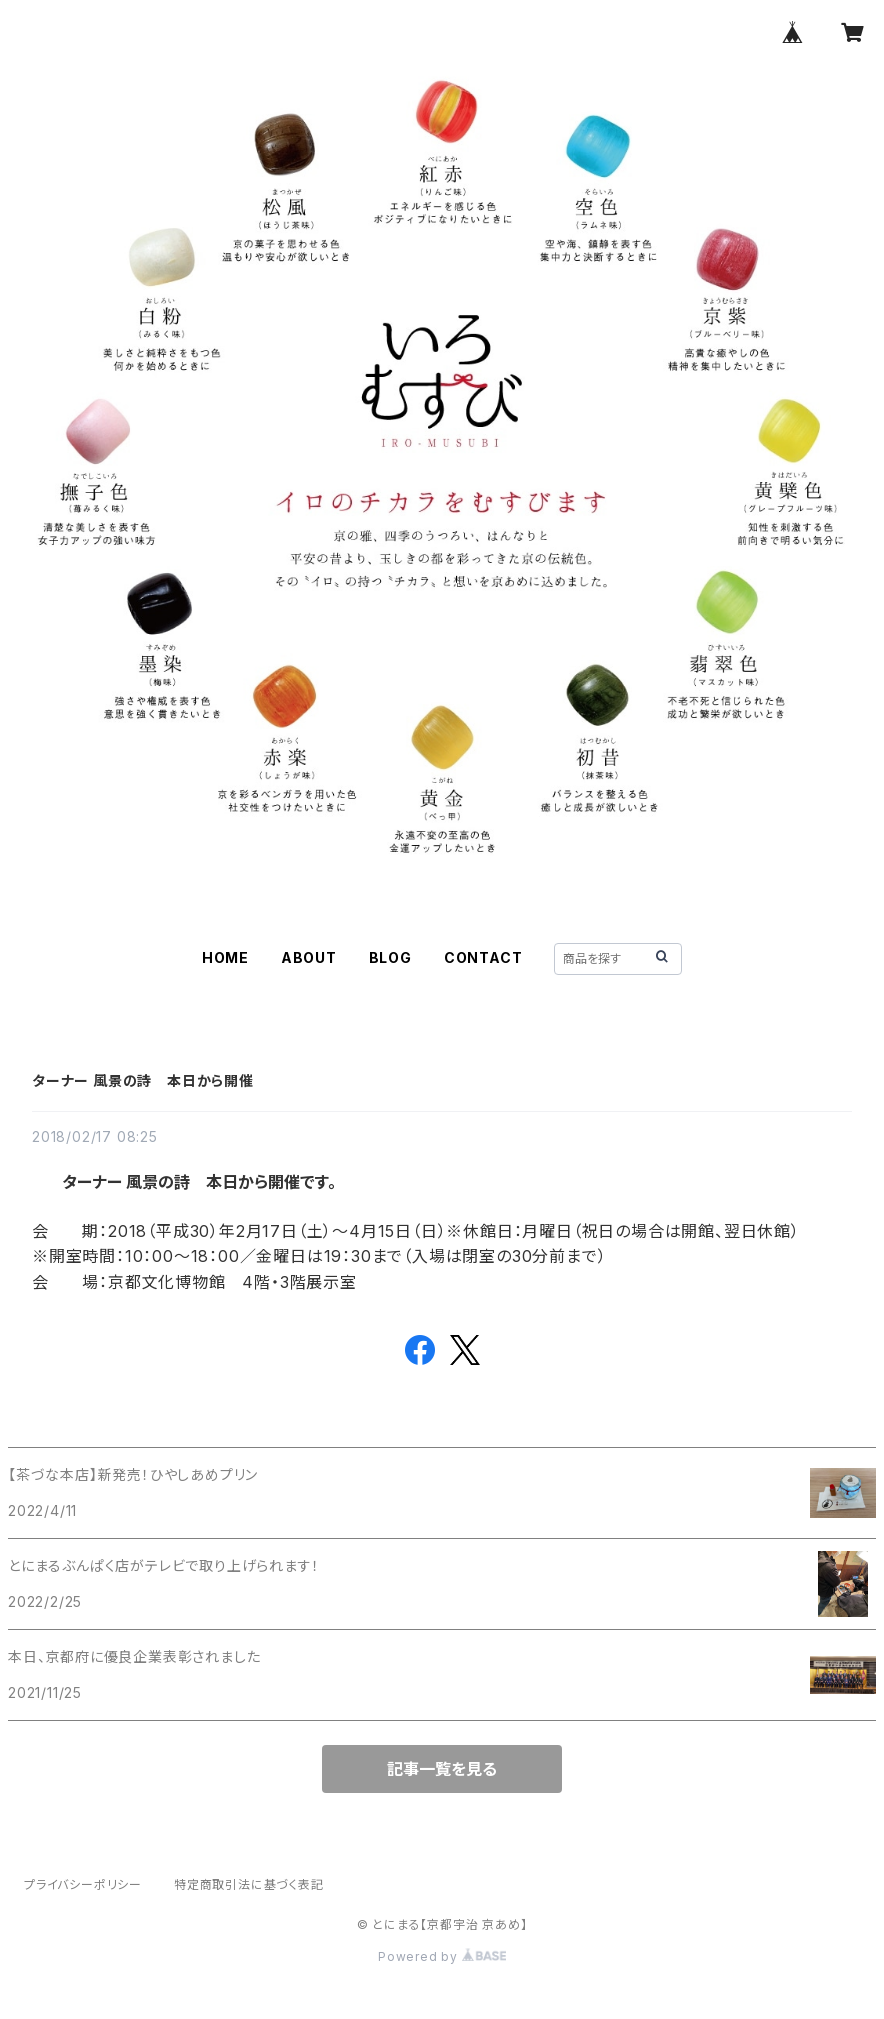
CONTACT (483, 957)
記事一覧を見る (442, 1769)
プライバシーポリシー (83, 1884)
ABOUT (309, 957)
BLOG (390, 957)
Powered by (442, 1956)
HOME (225, 957)
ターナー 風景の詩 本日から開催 (143, 1080)
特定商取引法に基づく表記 (249, 1884)
